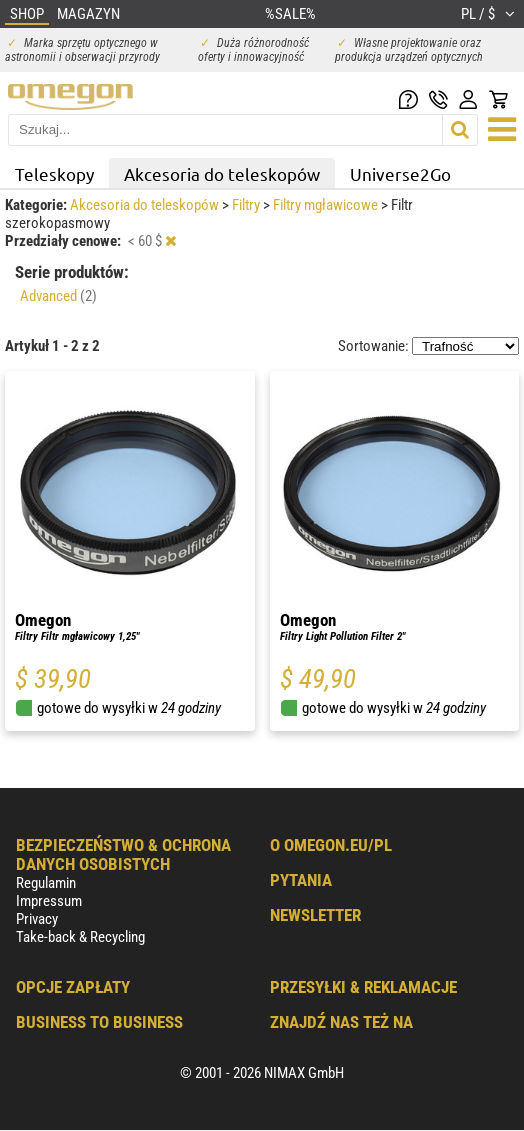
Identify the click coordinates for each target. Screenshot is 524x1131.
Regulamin (46, 883)
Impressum (49, 901)
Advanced (58, 296)
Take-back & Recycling (80, 937)
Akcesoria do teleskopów (222, 173)
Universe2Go (400, 173)
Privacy (37, 919)
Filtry (247, 205)
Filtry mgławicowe (327, 205)
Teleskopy (54, 173)
